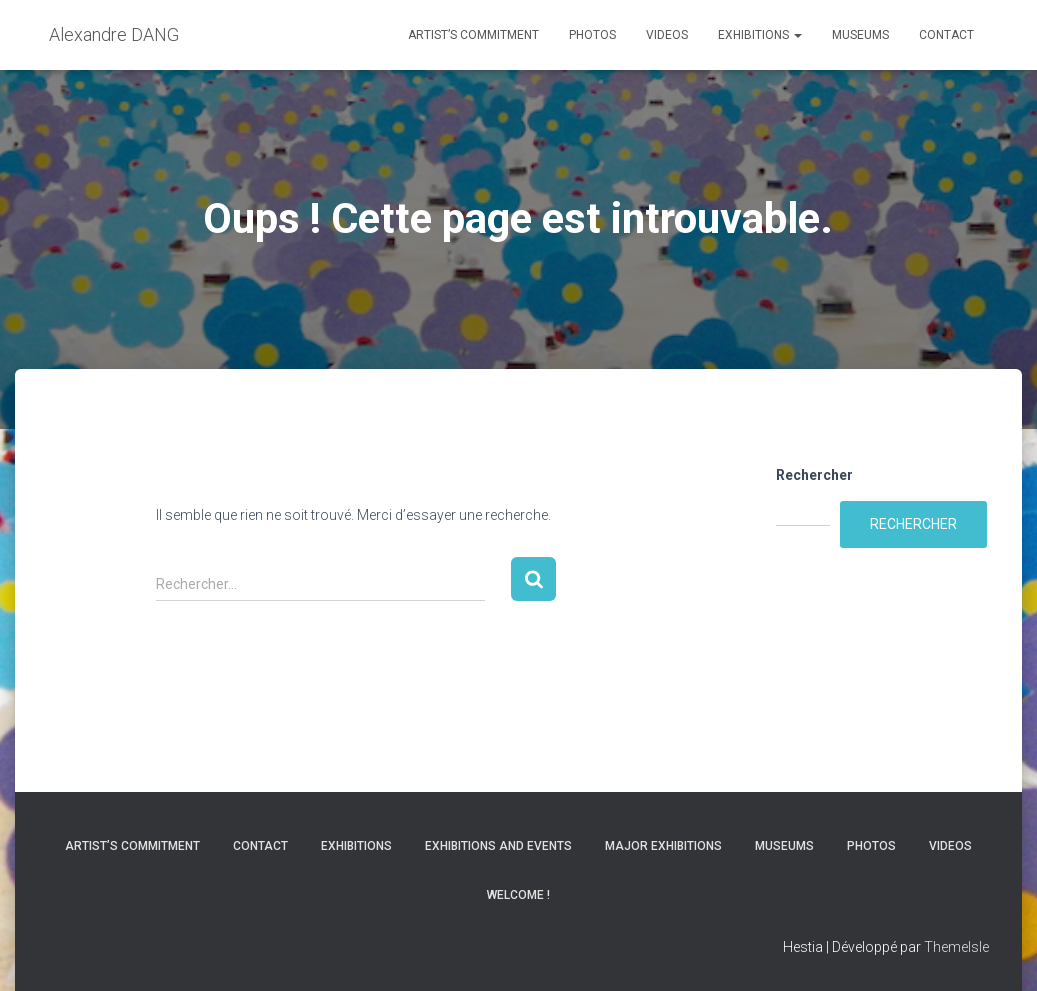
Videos (667, 35)
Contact (946, 35)
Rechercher (814, 475)
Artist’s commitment (473, 35)
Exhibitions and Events (498, 846)
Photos (592, 35)
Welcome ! (518, 895)
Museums (860, 35)
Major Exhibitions (663, 846)
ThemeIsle (956, 947)
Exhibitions (760, 35)
